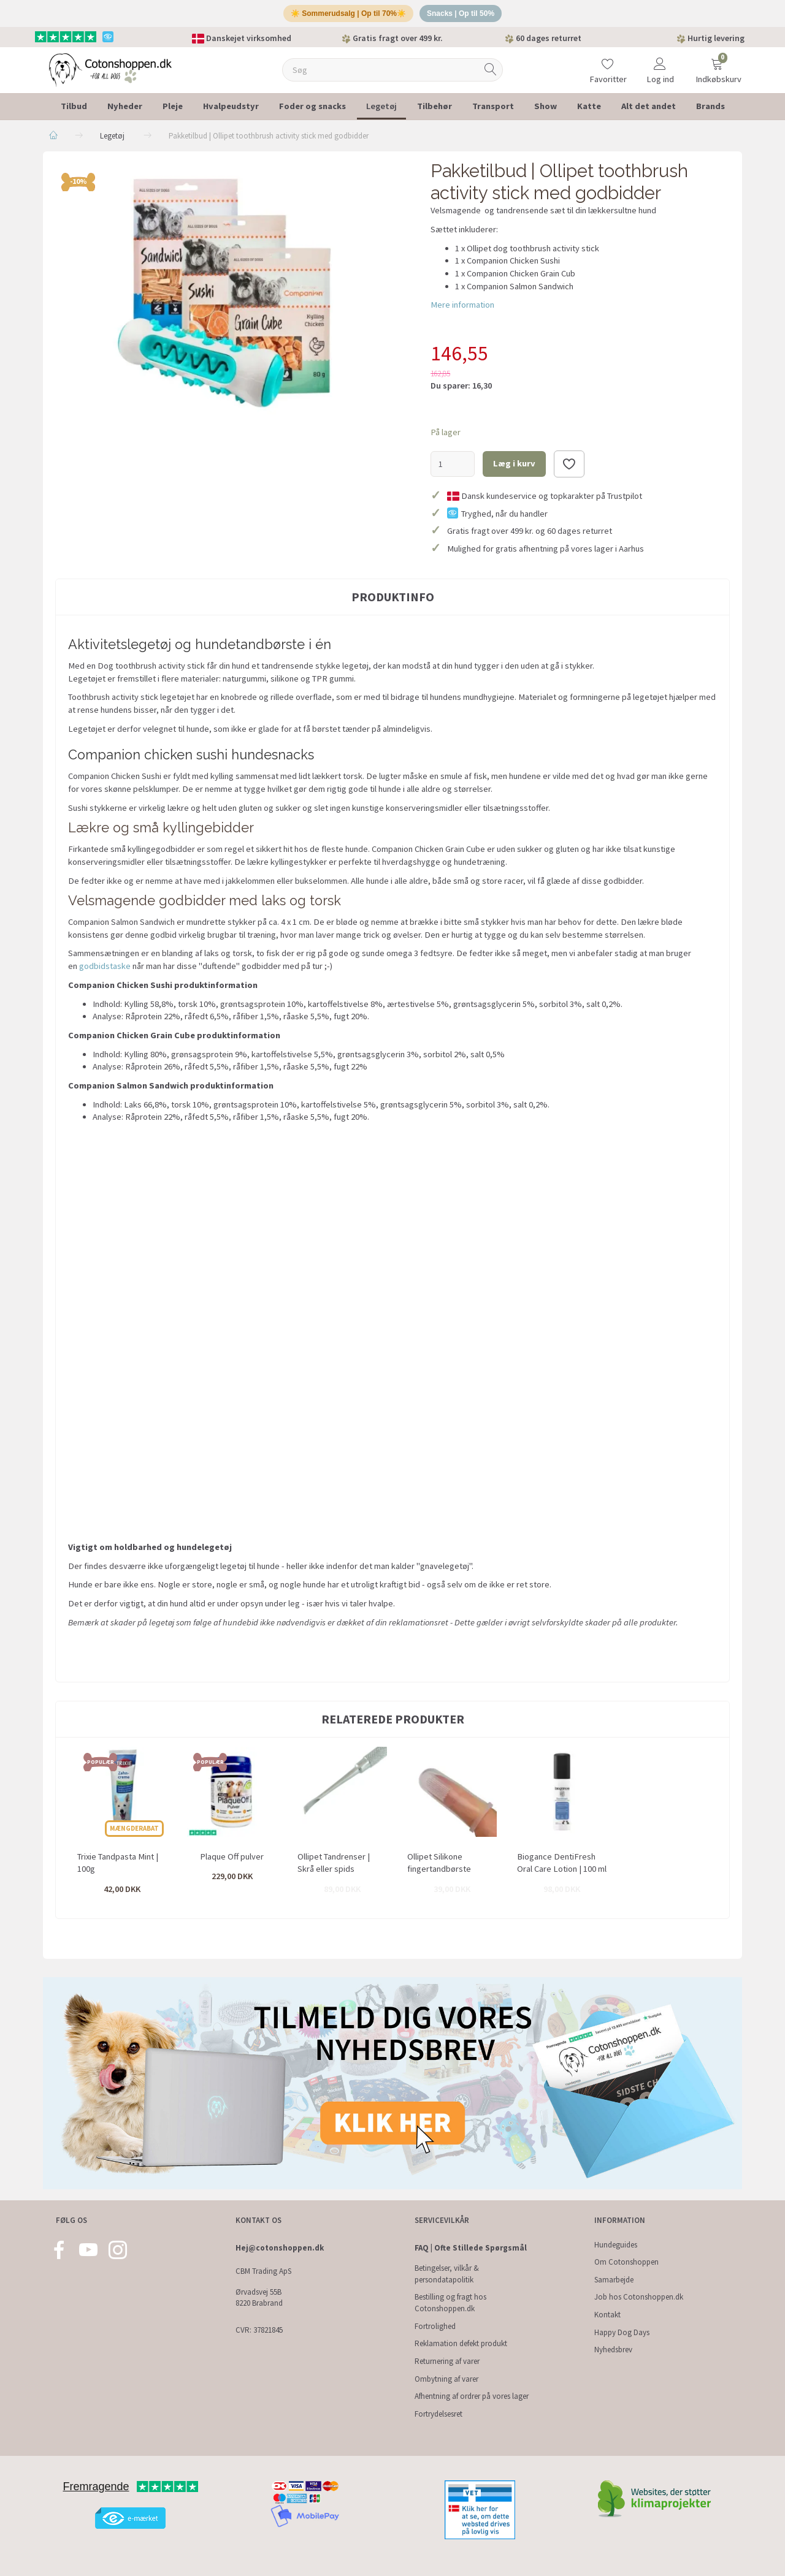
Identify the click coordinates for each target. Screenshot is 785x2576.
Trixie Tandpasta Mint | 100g (117, 1867)
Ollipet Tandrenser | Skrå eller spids (333, 1867)
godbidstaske (105, 970)
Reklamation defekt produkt (461, 2343)
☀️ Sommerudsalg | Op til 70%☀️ (345, 15)
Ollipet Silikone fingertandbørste (439, 1867)
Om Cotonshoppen (626, 2262)
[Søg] (490, 74)
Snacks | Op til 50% (465, 15)
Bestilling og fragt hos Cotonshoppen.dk (450, 2303)
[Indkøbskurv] (717, 66)
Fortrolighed (435, 2326)
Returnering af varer (447, 2361)
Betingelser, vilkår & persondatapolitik (447, 2274)
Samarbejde (614, 2279)
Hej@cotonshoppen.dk (280, 2248)
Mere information (462, 309)
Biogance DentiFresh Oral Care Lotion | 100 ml (562, 1867)
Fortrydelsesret (438, 2414)
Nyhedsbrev (613, 2349)
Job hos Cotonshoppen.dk (638, 2297)
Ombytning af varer (446, 2379)
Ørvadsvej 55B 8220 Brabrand (259, 2298)
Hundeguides (615, 2245)
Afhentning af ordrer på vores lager (472, 2396)
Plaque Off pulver (232, 1860)
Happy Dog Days (621, 2332)
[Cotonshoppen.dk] (110, 73)
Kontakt (607, 2314)
